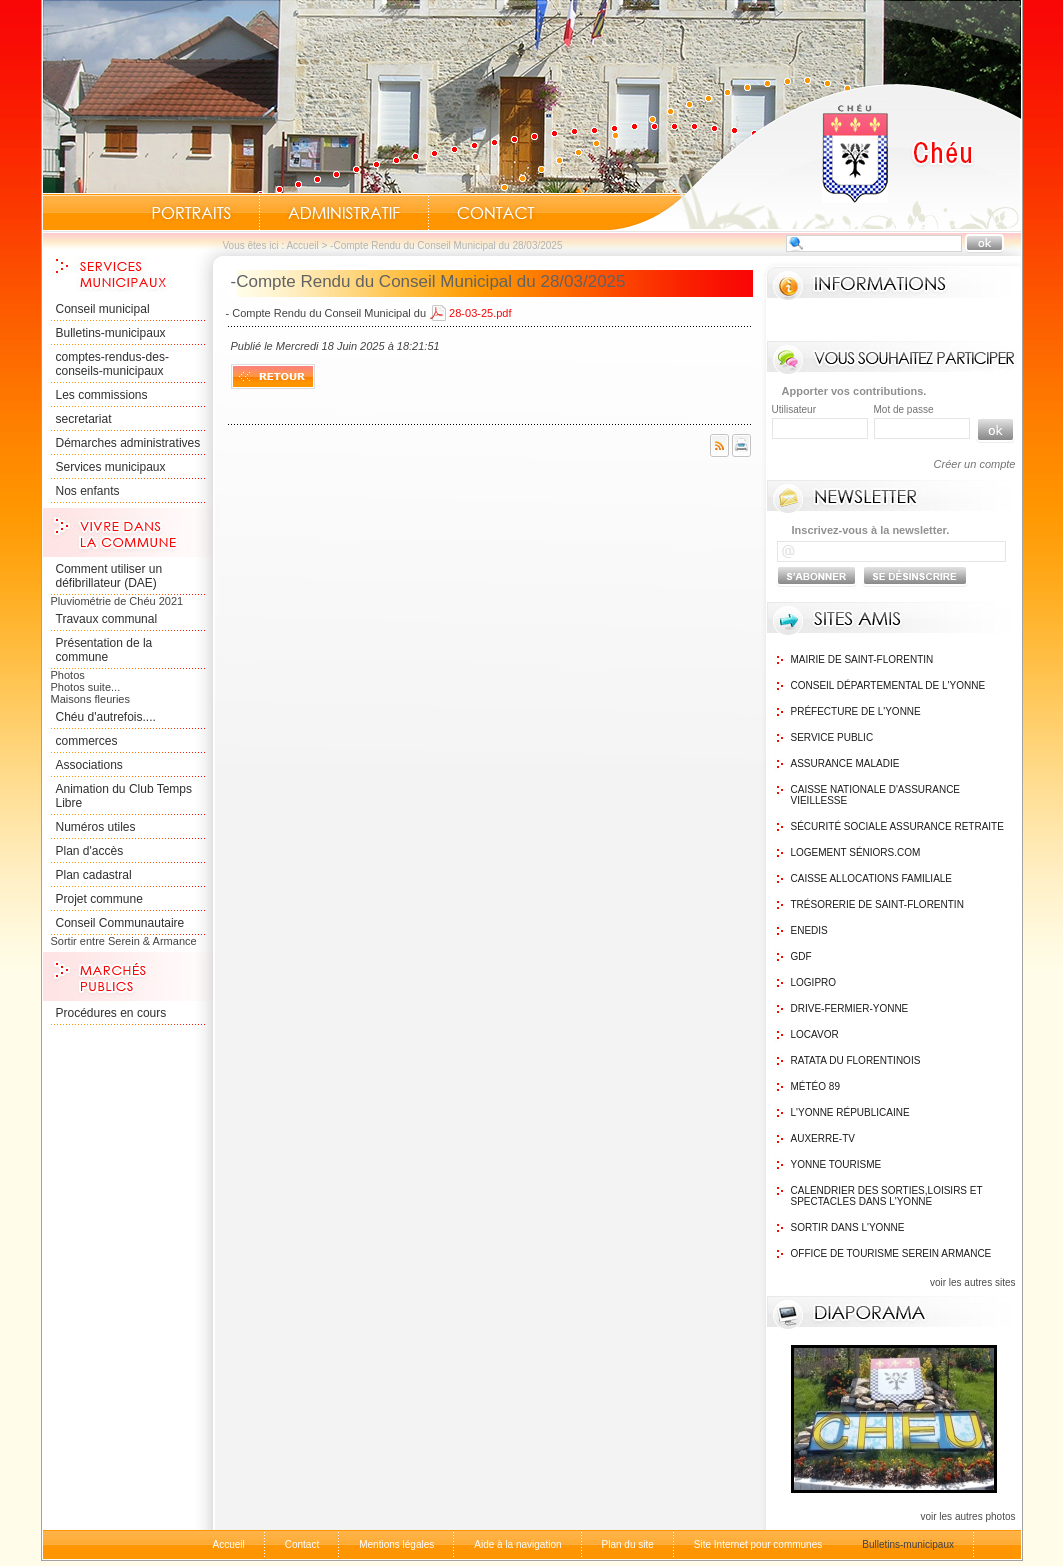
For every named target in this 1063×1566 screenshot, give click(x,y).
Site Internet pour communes (758, 1544)
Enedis (809, 930)
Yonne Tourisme (836, 1164)
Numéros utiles (96, 827)
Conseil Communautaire (120, 923)
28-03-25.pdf (480, 313)
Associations (89, 765)
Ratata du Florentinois (856, 1060)
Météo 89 (815, 1086)
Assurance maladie (845, 763)
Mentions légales (396, 1544)
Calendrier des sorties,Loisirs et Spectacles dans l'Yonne (887, 1196)
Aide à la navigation (517, 1544)
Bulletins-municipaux (111, 333)
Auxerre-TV (823, 1138)
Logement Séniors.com (856, 852)
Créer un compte (975, 464)
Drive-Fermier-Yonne (850, 1008)
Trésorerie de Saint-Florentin (877, 904)
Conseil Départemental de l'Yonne (888, 685)
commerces (87, 741)
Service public (832, 737)
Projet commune (99, 899)
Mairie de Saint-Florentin (862, 659)
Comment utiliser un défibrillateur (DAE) (109, 576)
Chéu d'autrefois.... (106, 717)
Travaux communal (107, 619)
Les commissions (102, 395)
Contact (496, 213)
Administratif (344, 213)
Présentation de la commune (104, 650)
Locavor (815, 1034)
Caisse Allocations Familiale (872, 878)
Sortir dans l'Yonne (848, 1227)
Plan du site (628, 1544)
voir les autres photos (967, 1516)
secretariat (84, 419)
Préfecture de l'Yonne (856, 711)
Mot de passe (904, 409)
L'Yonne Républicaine (850, 1112)
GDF (801, 956)
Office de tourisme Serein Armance (891, 1253)
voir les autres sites (973, 1282)
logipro (814, 982)
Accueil (816, 156)
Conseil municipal (103, 309)
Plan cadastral (94, 875)
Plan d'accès (90, 851)
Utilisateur (794, 409)
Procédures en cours (111, 1013)
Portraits (191, 213)
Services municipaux (111, 467)
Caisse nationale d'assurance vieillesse (876, 795)
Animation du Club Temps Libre (124, 796)
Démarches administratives (128, 443)
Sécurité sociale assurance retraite (897, 826)
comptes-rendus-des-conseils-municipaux (112, 364)
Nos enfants (88, 491)
